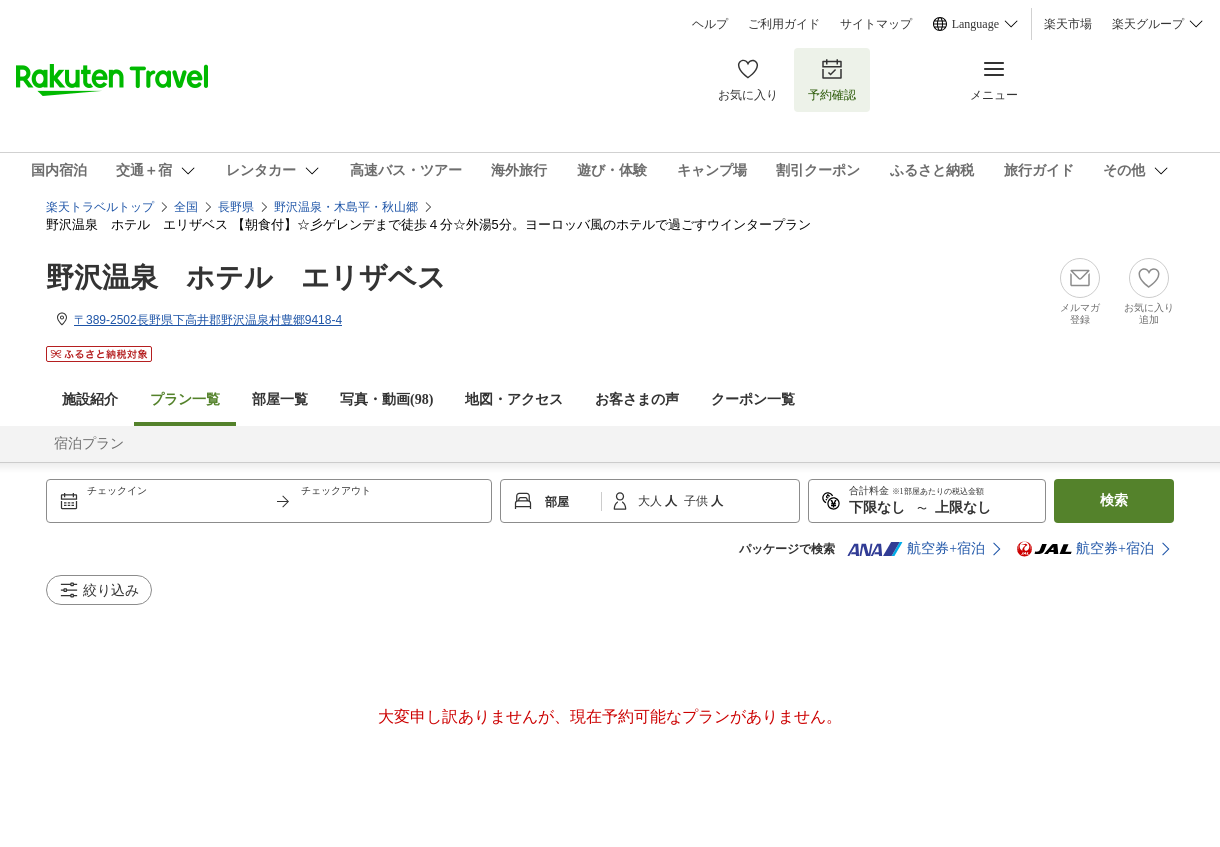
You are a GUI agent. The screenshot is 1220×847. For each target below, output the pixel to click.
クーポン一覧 (753, 399)
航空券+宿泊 (916, 549)
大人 (651, 501)
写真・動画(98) (386, 399)
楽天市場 (1068, 24)
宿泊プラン (89, 443)
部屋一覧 (280, 399)
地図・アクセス (514, 399)
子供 (697, 501)
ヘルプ (710, 24)
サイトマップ (876, 24)
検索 (1114, 500)
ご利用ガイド (784, 24)
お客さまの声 (637, 399)
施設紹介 (90, 399)
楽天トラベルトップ (100, 207)
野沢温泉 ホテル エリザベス (246, 277)
